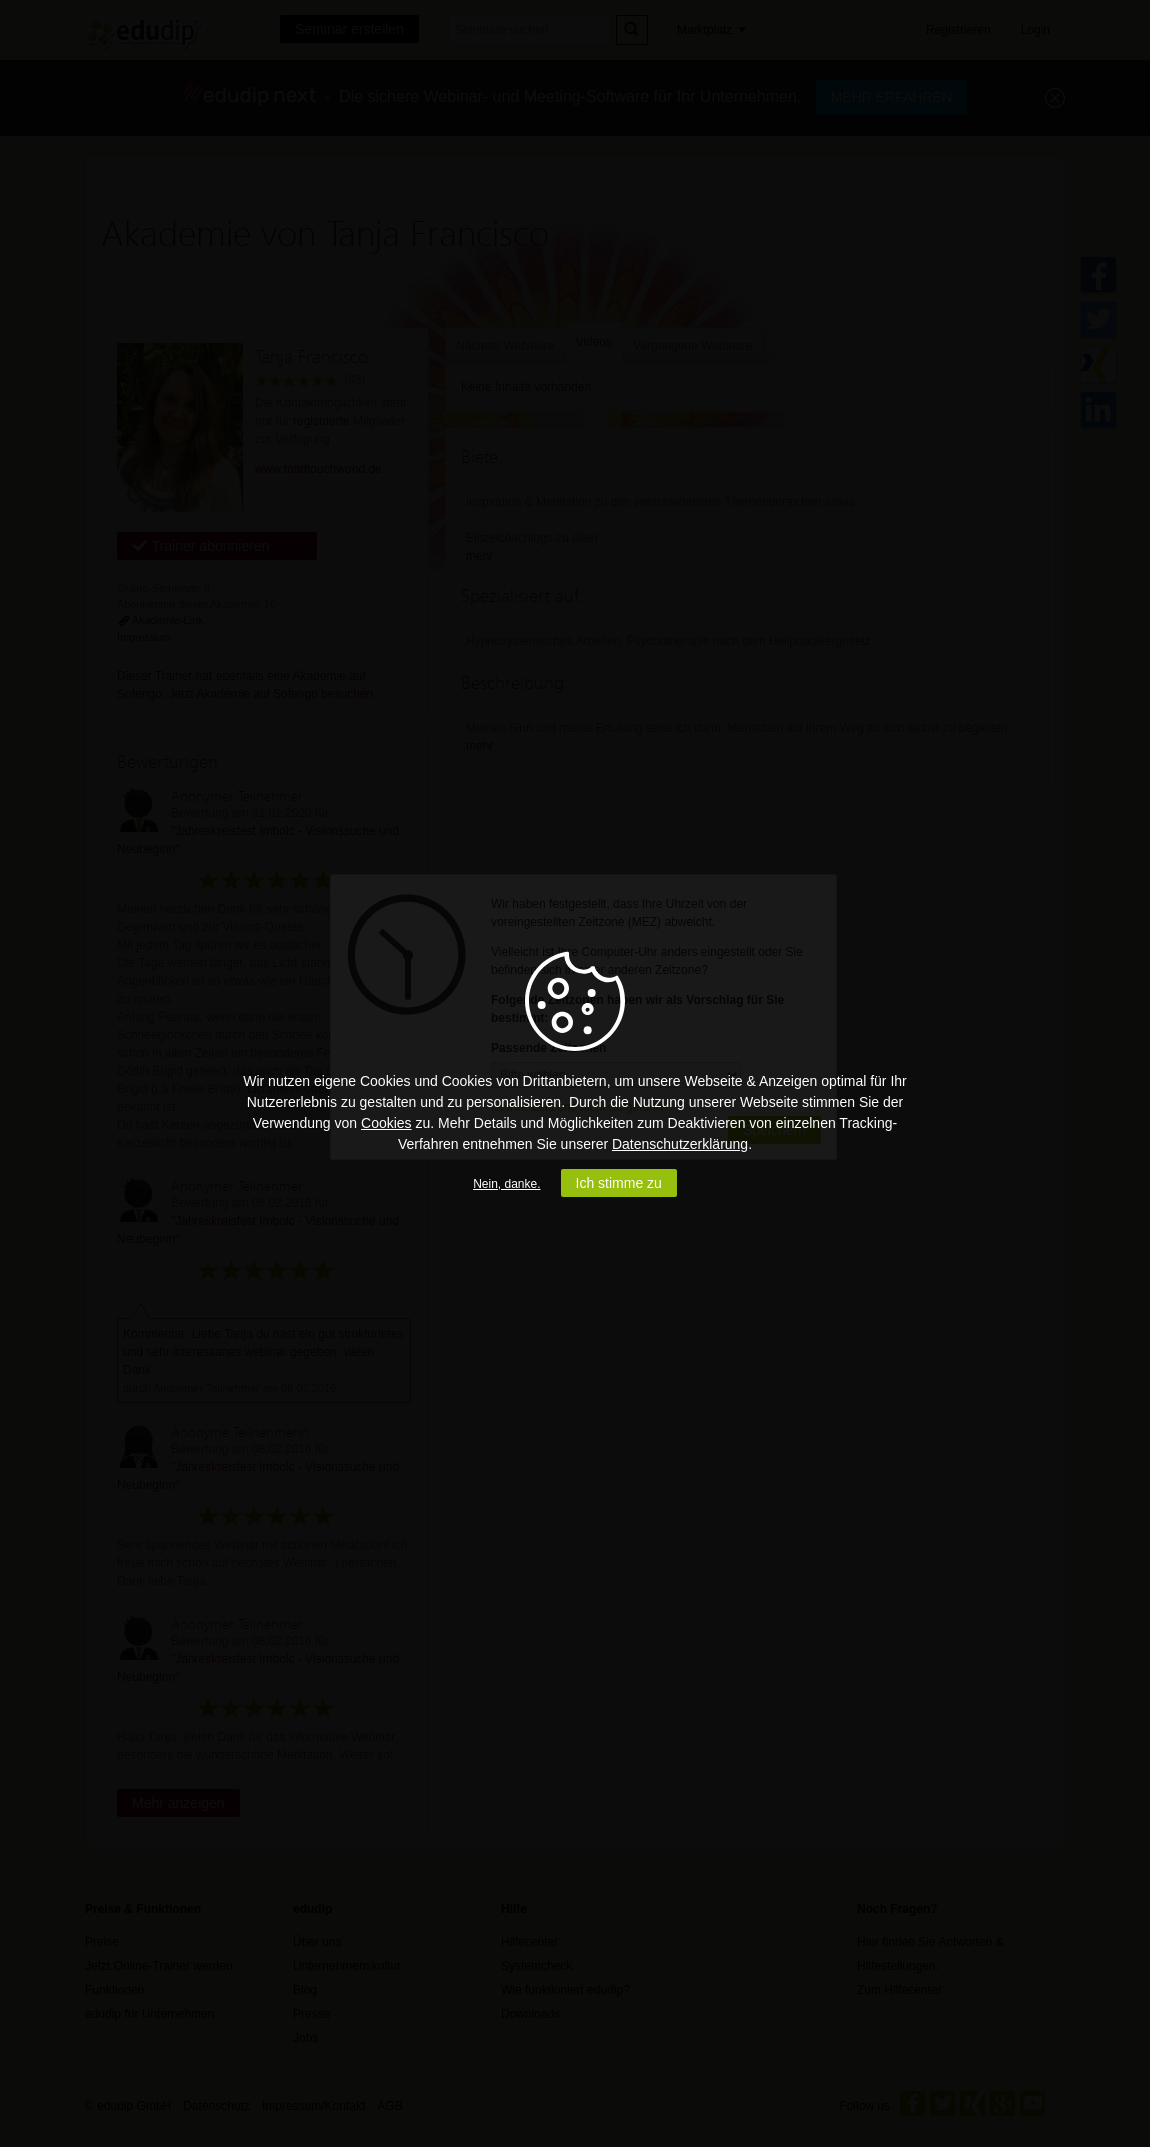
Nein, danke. (506, 1184)
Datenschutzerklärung (680, 1144)
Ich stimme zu (619, 1183)
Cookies (386, 1123)
